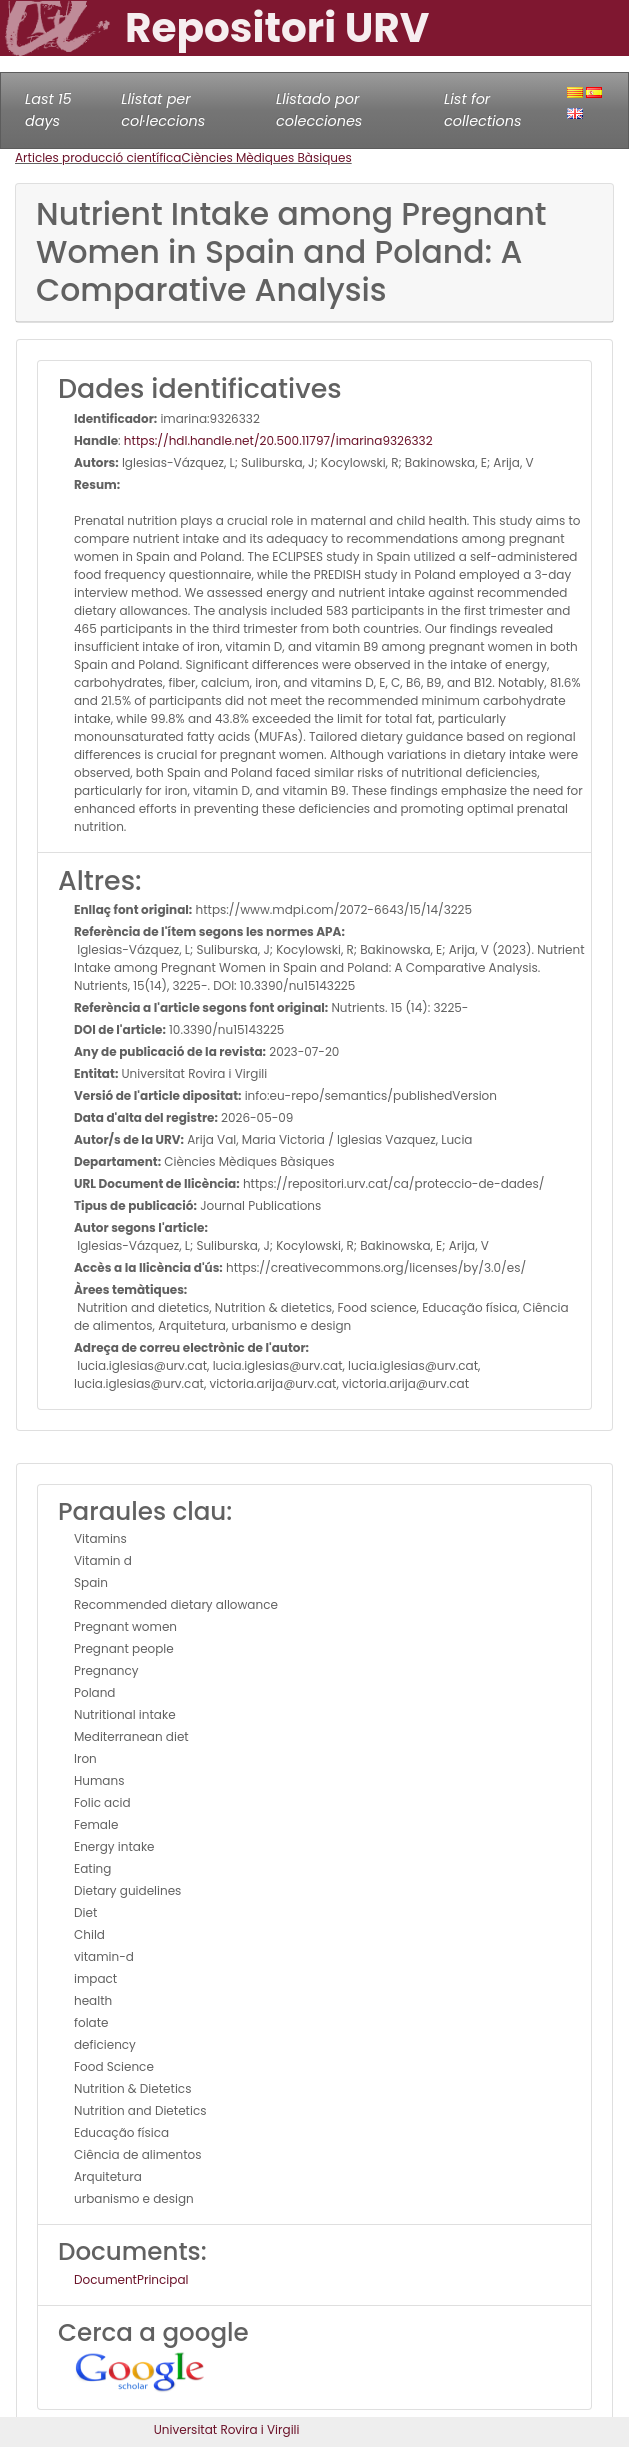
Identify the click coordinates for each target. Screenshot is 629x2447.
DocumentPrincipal (131, 2279)
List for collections (482, 110)
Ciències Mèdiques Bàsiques (266, 157)
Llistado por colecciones (319, 110)
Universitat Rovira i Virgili (227, 2429)
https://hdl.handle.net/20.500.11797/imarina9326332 (278, 440)
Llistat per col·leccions (163, 110)
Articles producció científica (98, 157)
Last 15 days (48, 110)
